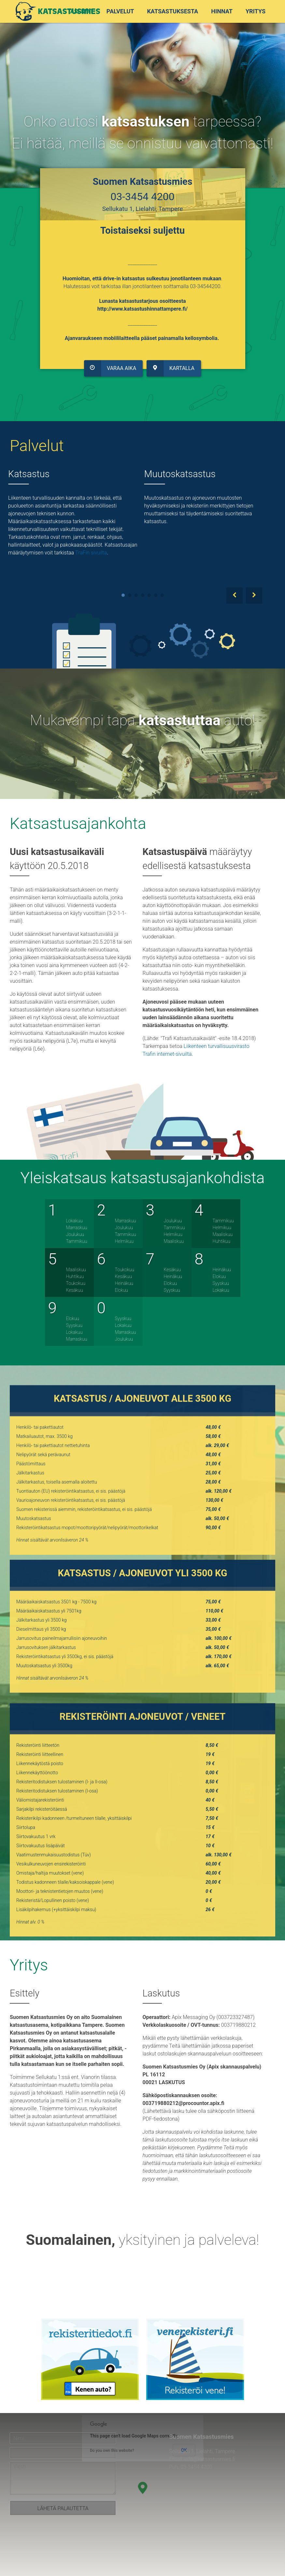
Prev (234, 595)
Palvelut (120, 11)
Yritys (255, 11)
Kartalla (169, 363)
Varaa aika (112, 363)
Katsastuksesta (172, 11)
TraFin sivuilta (91, 553)
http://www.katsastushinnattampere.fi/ (142, 307)
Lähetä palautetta (62, 2508)
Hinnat (222, 11)
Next (254, 595)
